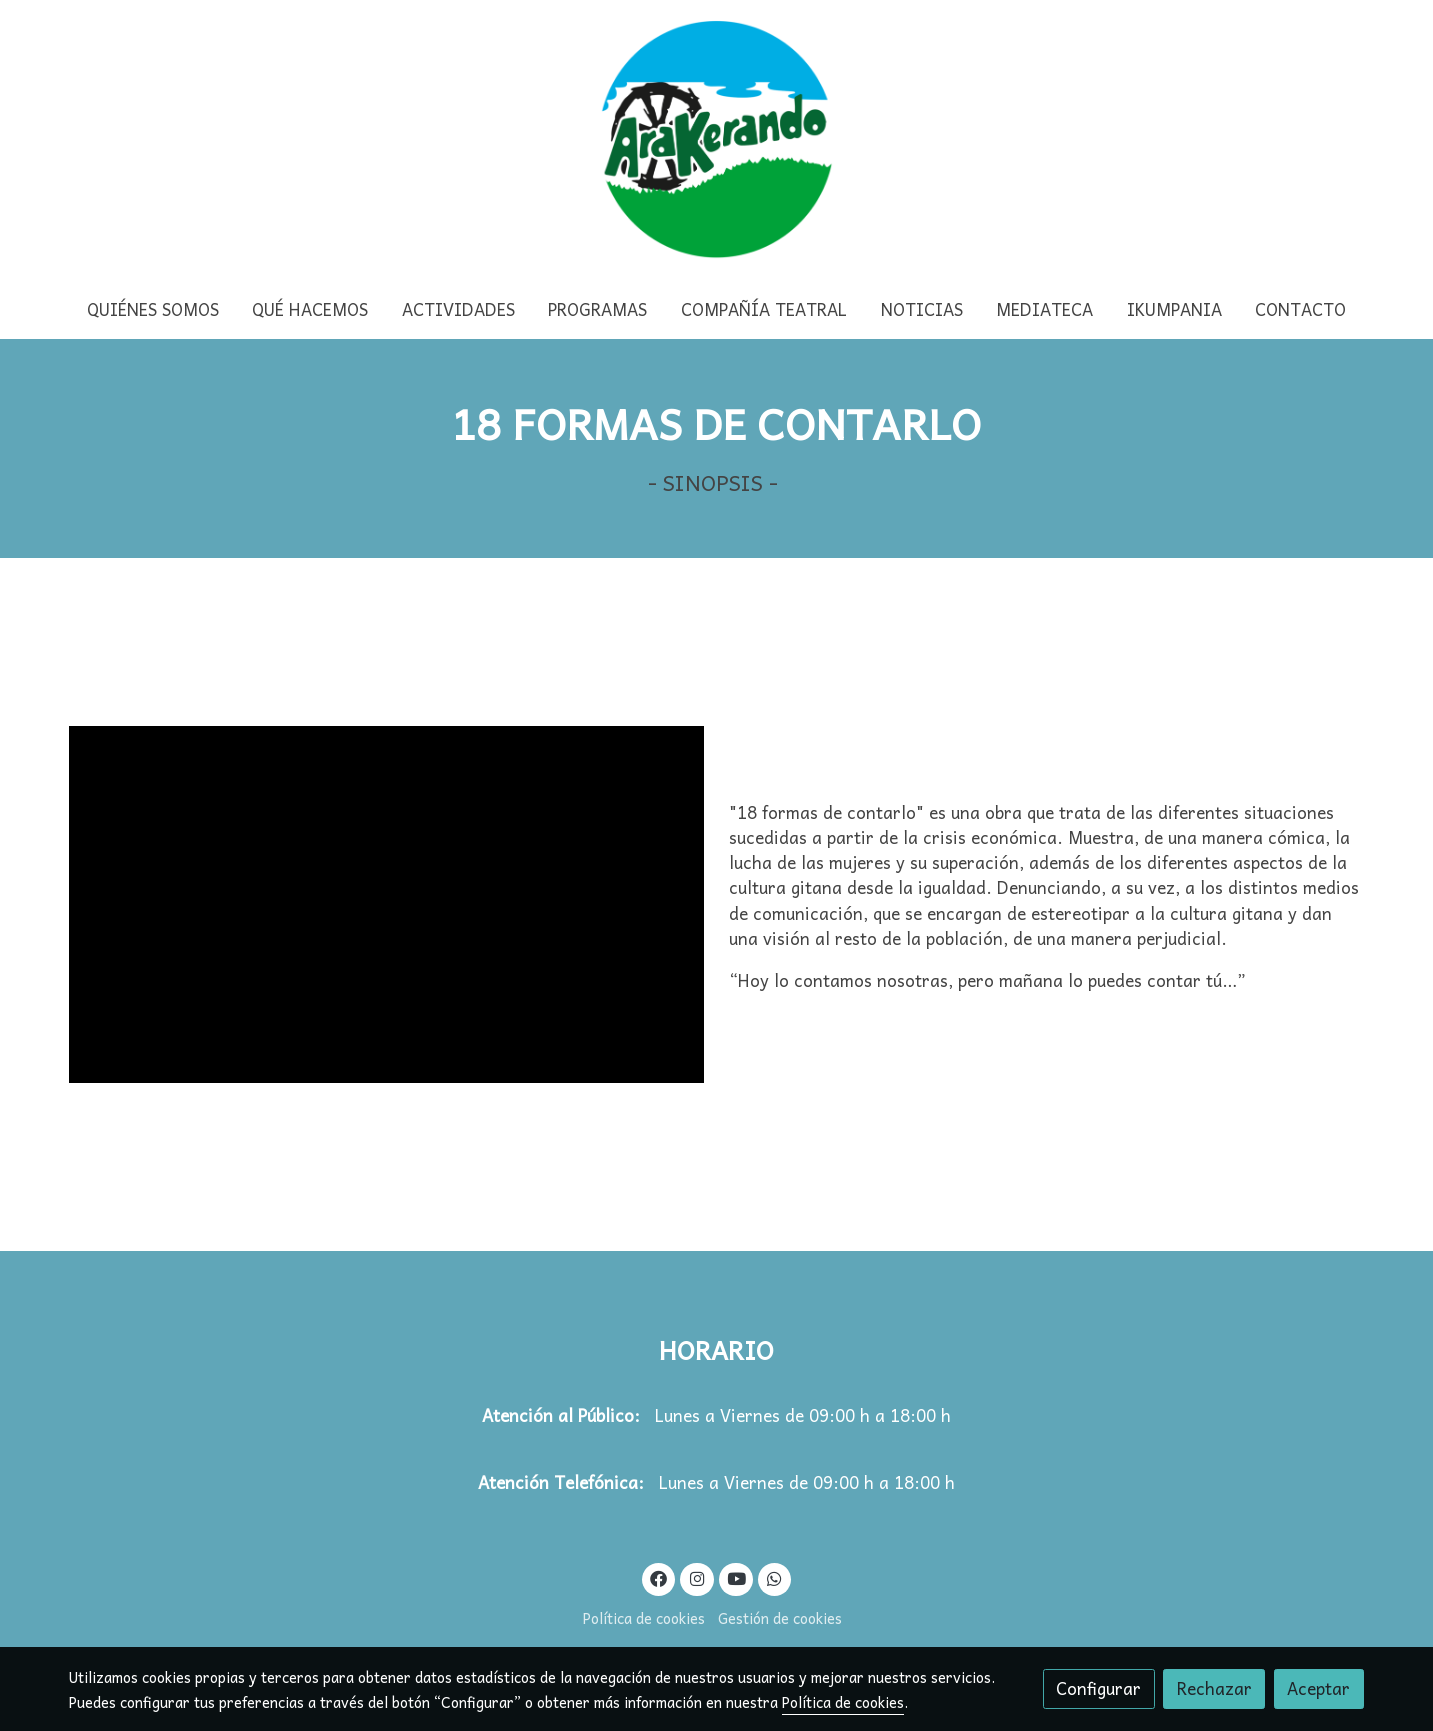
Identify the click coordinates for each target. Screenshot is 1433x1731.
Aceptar (1318, 1688)
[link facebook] (659, 1577)
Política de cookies (644, 1618)
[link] (716, 140)
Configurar (1098, 1688)
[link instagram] (697, 1577)
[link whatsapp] (775, 1577)
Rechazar (1214, 1688)
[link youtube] (737, 1577)
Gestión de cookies (780, 1618)
